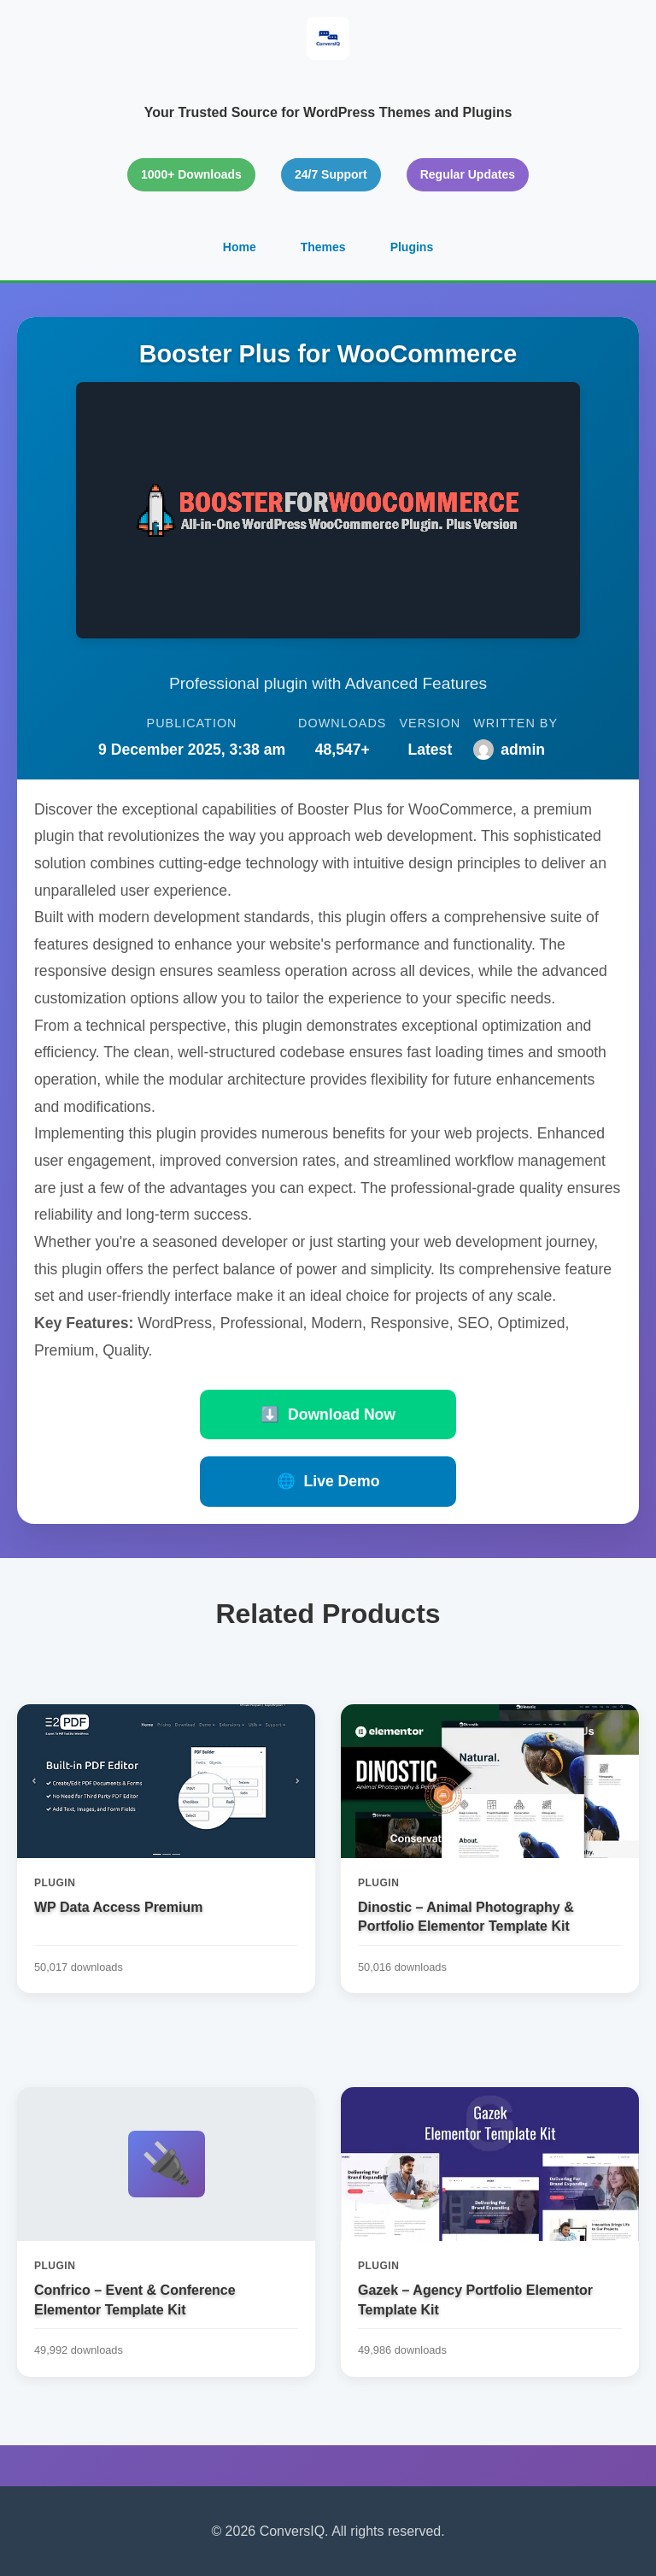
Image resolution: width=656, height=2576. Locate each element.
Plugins (412, 247)
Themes (323, 247)
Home (239, 247)
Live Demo (328, 1481)
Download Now (328, 1414)
